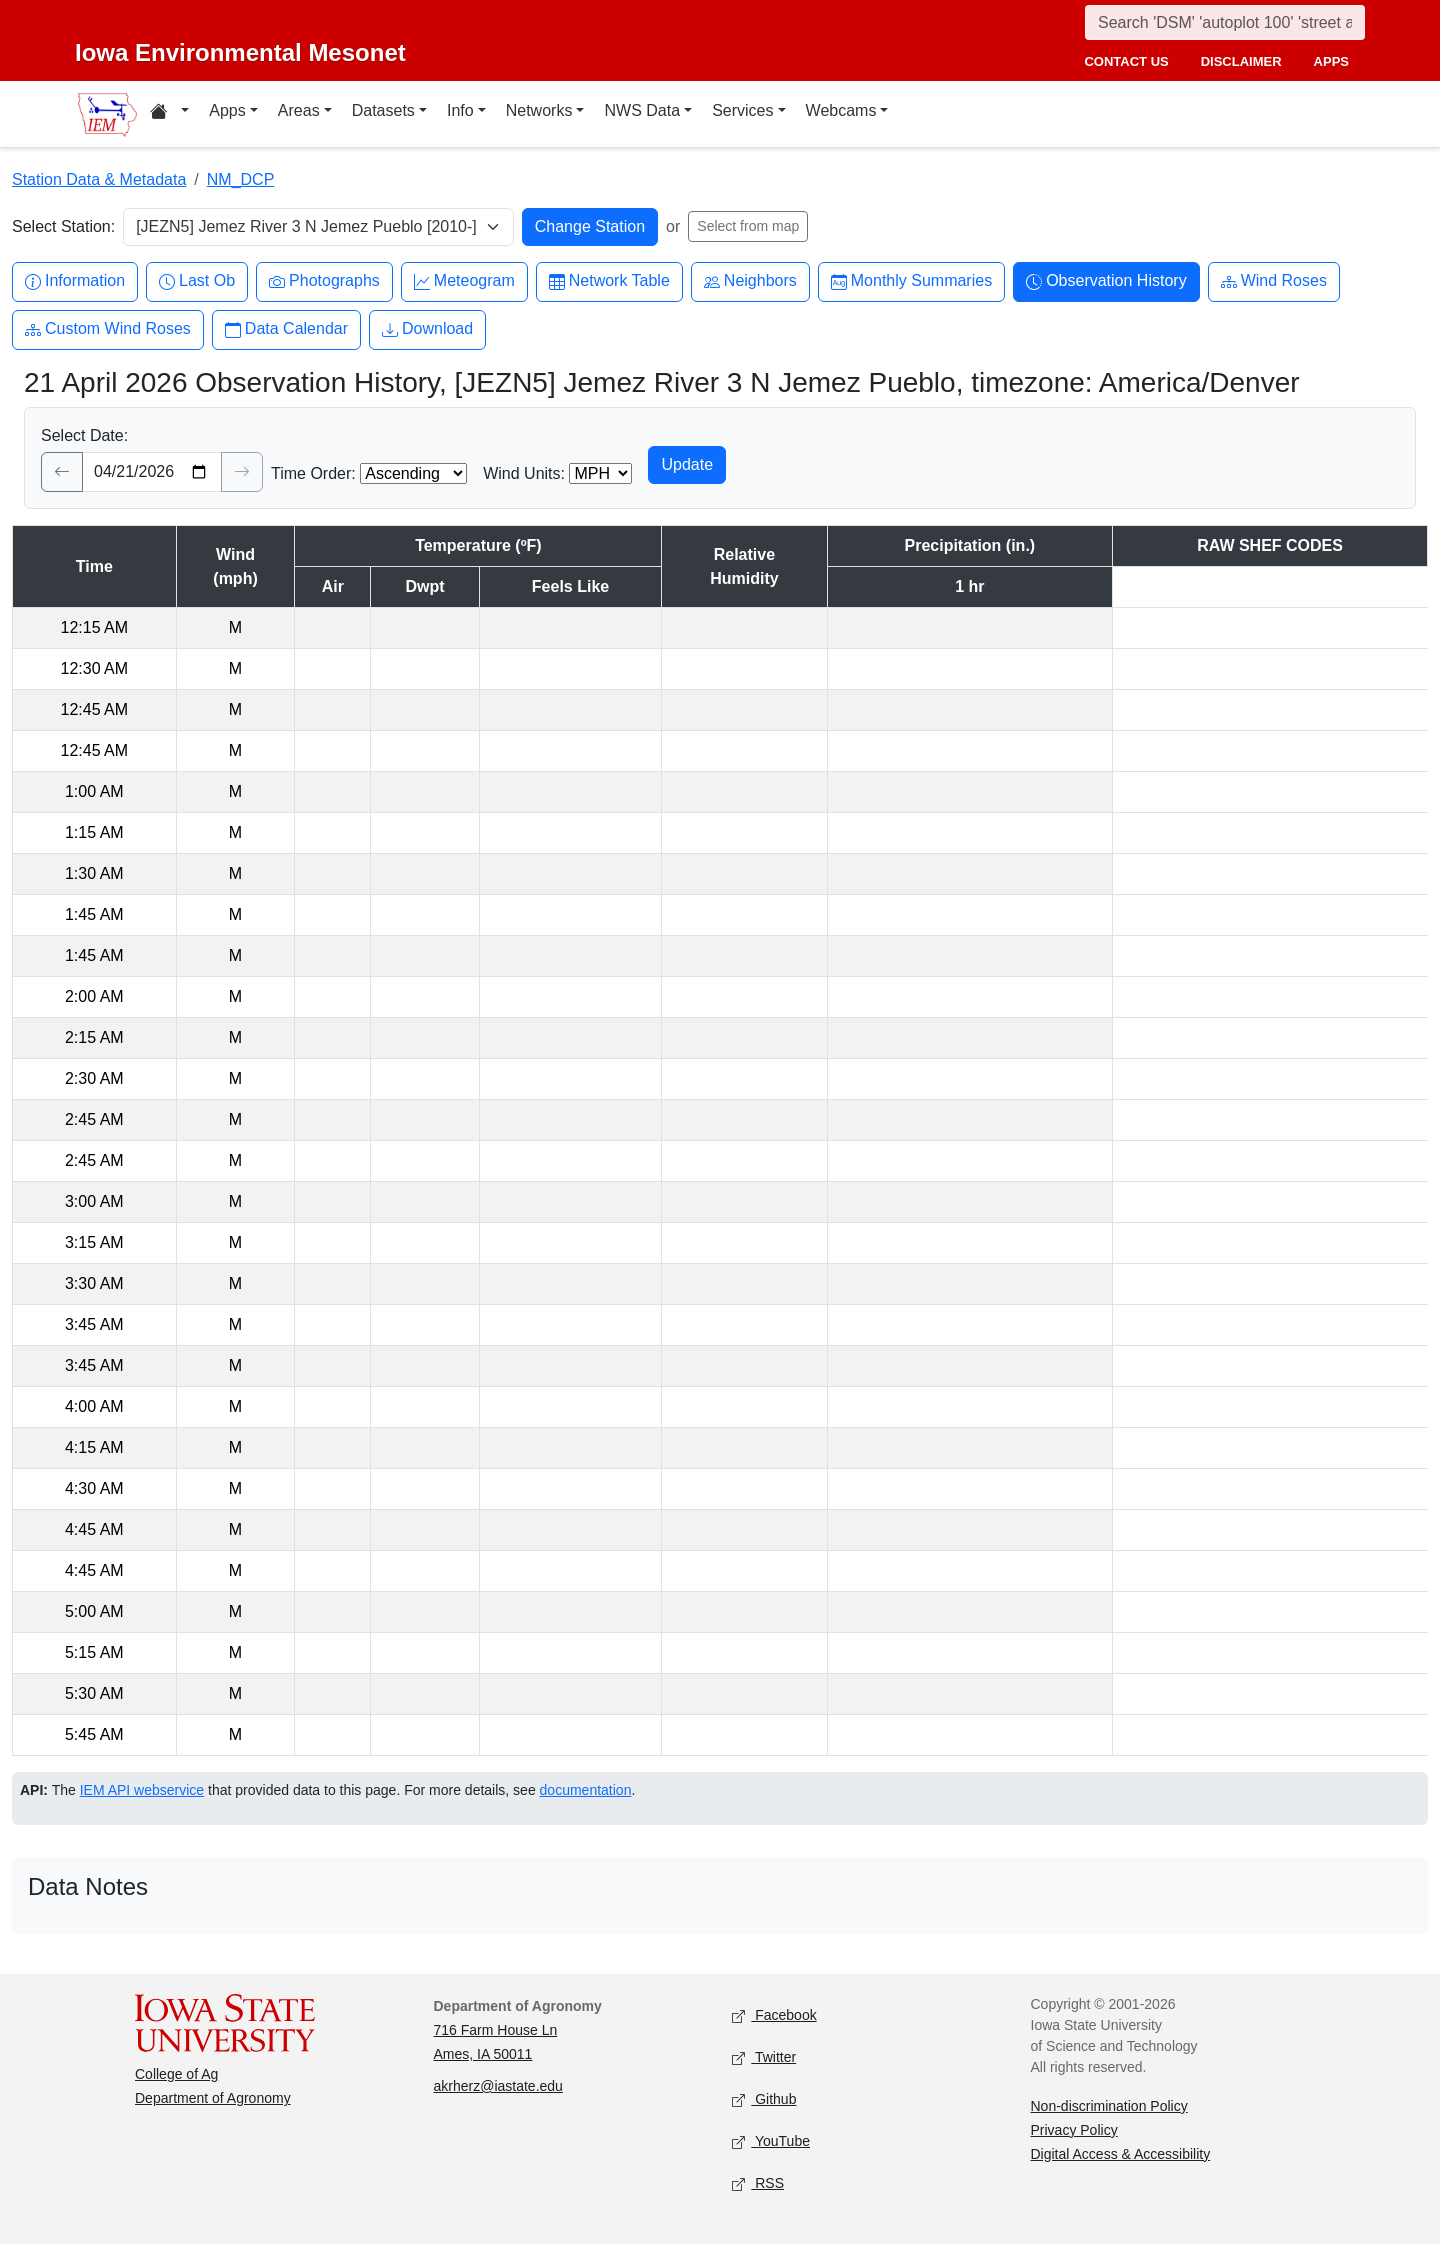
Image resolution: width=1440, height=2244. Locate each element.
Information (75, 281)
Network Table (609, 281)
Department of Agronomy (213, 2098)
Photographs (324, 281)
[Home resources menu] (169, 114)
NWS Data (642, 110)
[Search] (1225, 22)
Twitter (764, 2057)
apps (1331, 61)
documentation (586, 1790)
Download (427, 329)
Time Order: (313, 473)
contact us (1126, 61)
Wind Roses (1274, 281)
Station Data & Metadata (99, 179)
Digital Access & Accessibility (1121, 2154)
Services (742, 110)
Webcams (841, 110)
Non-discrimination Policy (1109, 2106)
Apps (227, 110)
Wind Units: (524, 473)
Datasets (383, 110)
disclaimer (1241, 61)
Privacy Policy (1074, 2130)
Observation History (1106, 281)
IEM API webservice (142, 1790)
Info (460, 110)
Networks (539, 110)
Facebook (774, 2015)
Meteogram (464, 281)
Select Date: (84, 435)
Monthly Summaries (911, 281)
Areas (299, 110)
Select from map (748, 226)
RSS (758, 2183)
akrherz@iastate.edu (498, 2086)
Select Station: (63, 226)
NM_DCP (241, 179)
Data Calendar (286, 329)
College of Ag (176, 2074)
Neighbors (750, 281)
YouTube (771, 2141)
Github (764, 2099)
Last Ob (197, 281)
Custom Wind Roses (108, 329)
